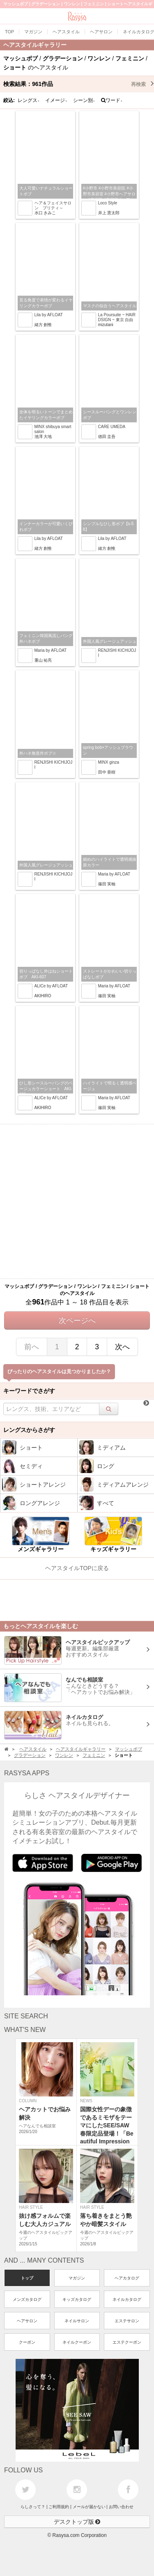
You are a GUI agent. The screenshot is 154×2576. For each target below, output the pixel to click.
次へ (122, 1347)
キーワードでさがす (29, 1391)
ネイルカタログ (127, 2299)
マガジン (77, 2278)
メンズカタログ (27, 2299)
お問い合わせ (121, 2506)
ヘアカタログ (127, 2278)
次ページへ (77, 1320)
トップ (27, 2278)
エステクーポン (127, 2342)
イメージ (56, 100)
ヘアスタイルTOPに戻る (77, 1568)
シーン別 (84, 100)
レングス (29, 100)
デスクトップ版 (77, 2521)
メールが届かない (89, 2506)
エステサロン (127, 2321)
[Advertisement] (77, 1201)
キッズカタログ (76, 2299)
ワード (112, 100)
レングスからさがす (29, 1430)
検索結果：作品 (78, 84)
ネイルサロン (76, 2321)
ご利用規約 (58, 2506)
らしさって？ (33, 2506)
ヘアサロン (27, 2321)
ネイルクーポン (76, 2342)
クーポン (27, 2342)
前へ (31, 1347)
